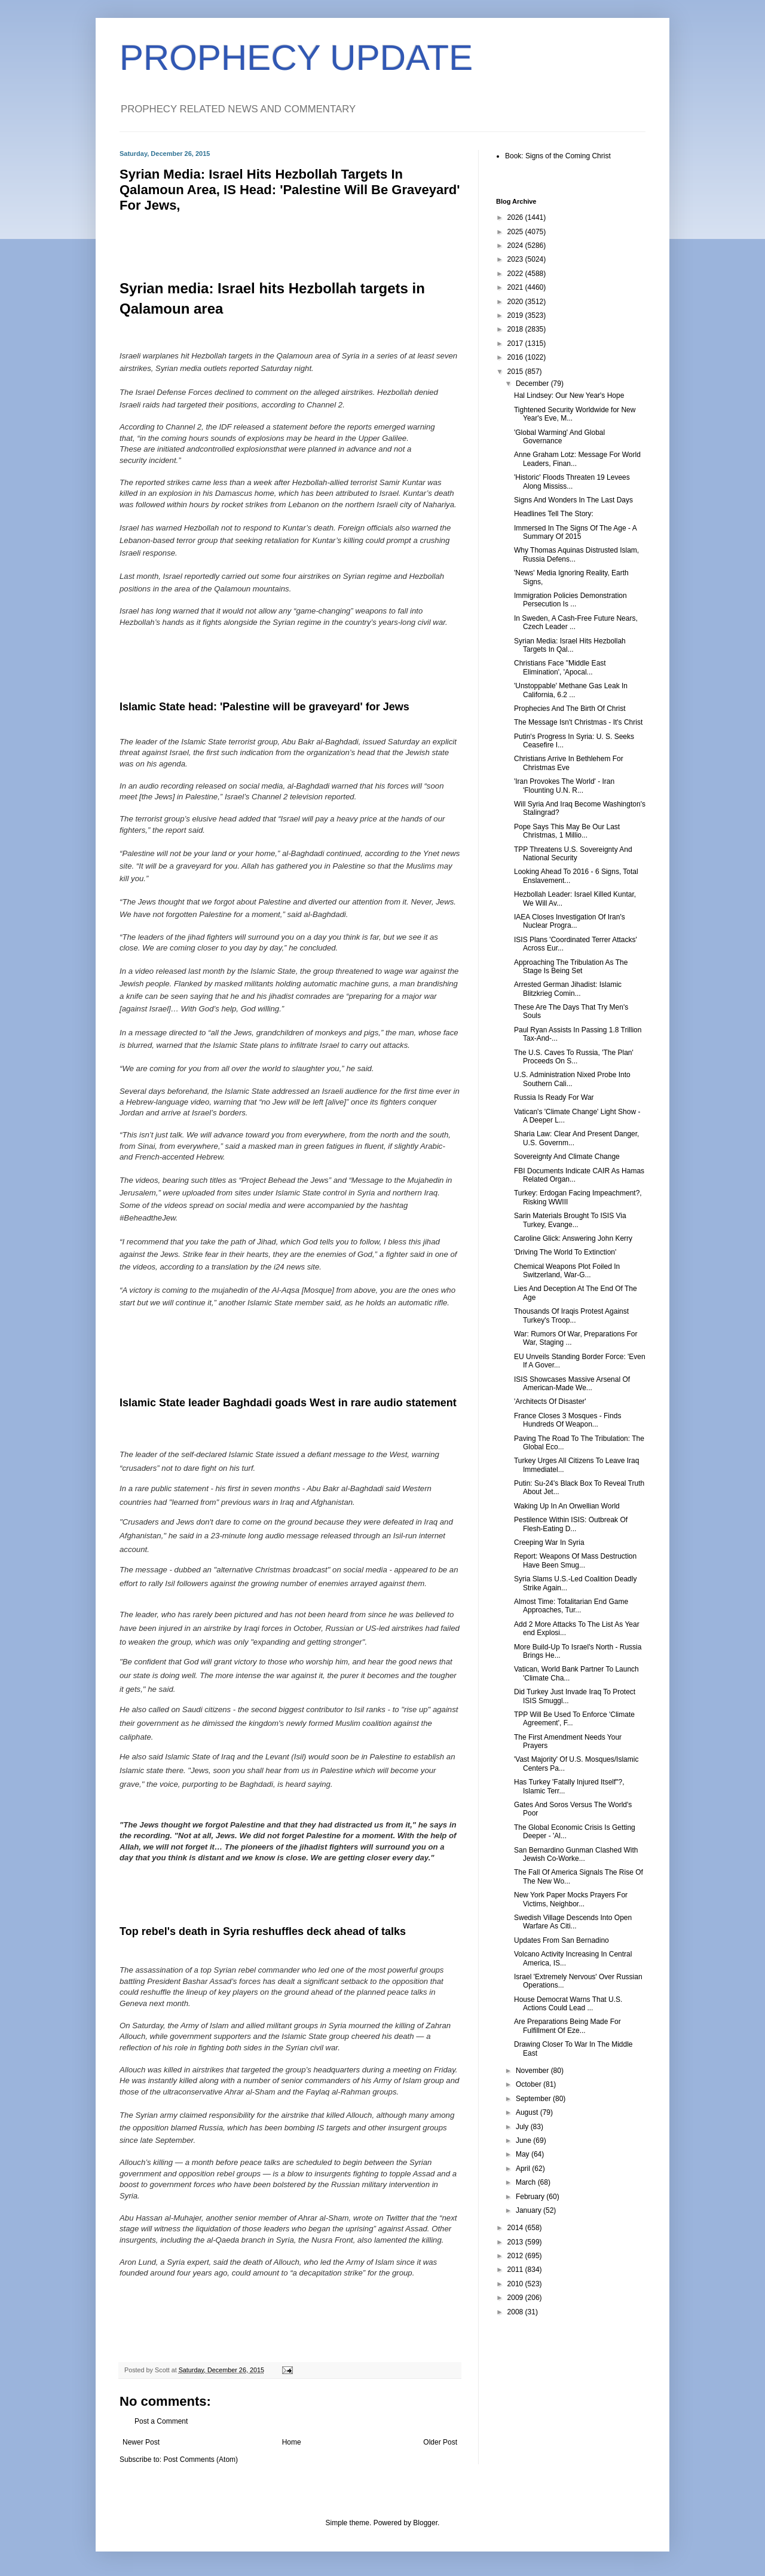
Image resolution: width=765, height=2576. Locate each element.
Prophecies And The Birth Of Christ (570, 708)
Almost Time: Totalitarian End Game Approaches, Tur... (571, 1605)
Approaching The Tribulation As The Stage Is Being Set (571, 966)
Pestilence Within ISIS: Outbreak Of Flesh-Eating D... (571, 1524)
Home (291, 2442)
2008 (516, 2312)
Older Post (440, 2442)
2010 (516, 2284)
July (523, 2127)
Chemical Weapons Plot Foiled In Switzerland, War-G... (567, 1270)
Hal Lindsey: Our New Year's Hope (569, 395)
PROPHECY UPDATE (296, 58)
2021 (516, 287)
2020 (516, 302)
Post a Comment (161, 2421)
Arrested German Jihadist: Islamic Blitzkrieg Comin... (568, 988)
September (534, 2098)
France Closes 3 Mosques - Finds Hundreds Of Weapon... (567, 1420)
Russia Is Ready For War (554, 1097)
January (529, 2210)
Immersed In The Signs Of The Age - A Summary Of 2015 (575, 532)
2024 (516, 245)
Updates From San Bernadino (561, 1940)
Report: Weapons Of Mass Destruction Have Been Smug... (575, 1560)
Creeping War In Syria (549, 1542)
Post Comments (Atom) (200, 2459)
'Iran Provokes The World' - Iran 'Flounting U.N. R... (564, 785)
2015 (516, 371)
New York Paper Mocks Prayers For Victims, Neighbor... (571, 1899)
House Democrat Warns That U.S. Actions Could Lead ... (568, 2003)
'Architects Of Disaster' (550, 1401)
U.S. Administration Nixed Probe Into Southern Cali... (572, 1079)
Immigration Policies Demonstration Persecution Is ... (570, 599)
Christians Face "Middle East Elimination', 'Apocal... (560, 667)
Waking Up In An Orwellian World (567, 1506)
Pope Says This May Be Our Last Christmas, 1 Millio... (567, 831)
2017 (516, 343)
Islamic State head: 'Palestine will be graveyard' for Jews (264, 707)
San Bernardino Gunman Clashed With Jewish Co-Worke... (576, 1854)
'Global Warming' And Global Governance (559, 436)
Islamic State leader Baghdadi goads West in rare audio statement (288, 1403)
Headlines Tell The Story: (553, 514)
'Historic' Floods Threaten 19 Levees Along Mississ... (572, 481)
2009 (516, 2297)
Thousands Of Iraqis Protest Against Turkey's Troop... (571, 1315)
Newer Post (141, 2442)
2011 (516, 2269)
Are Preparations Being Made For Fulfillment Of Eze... (567, 2025)
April (524, 2168)
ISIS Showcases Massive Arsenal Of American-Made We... (572, 1383)
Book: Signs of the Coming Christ (558, 156)
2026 (516, 217)
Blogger (425, 2523)
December (533, 383)
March (527, 2182)
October (529, 2084)
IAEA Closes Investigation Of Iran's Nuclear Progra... (569, 921)
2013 (516, 2242)
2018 (516, 329)
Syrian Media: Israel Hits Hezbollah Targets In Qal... (570, 645)
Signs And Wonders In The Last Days (573, 500)
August (528, 2112)
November (533, 2070)
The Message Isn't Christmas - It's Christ (578, 722)
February (531, 2196)
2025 (516, 232)
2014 (516, 2228)
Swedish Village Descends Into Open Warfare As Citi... (573, 1921)
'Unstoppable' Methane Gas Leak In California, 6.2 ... (571, 690)
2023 (516, 259)
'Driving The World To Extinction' (565, 1252)
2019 (516, 315)
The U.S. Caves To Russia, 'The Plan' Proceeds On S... (574, 1056)
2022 (516, 273)
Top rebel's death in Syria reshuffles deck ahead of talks (263, 1931)
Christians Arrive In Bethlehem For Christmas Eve (568, 763)
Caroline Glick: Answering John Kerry (573, 1238)
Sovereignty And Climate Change (567, 1156)
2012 (516, 2256)
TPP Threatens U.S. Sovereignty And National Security (573, 853)
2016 (516, 357)
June (524, 2140)
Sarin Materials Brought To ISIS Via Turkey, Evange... (570, 1220)
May (523, 2154)
